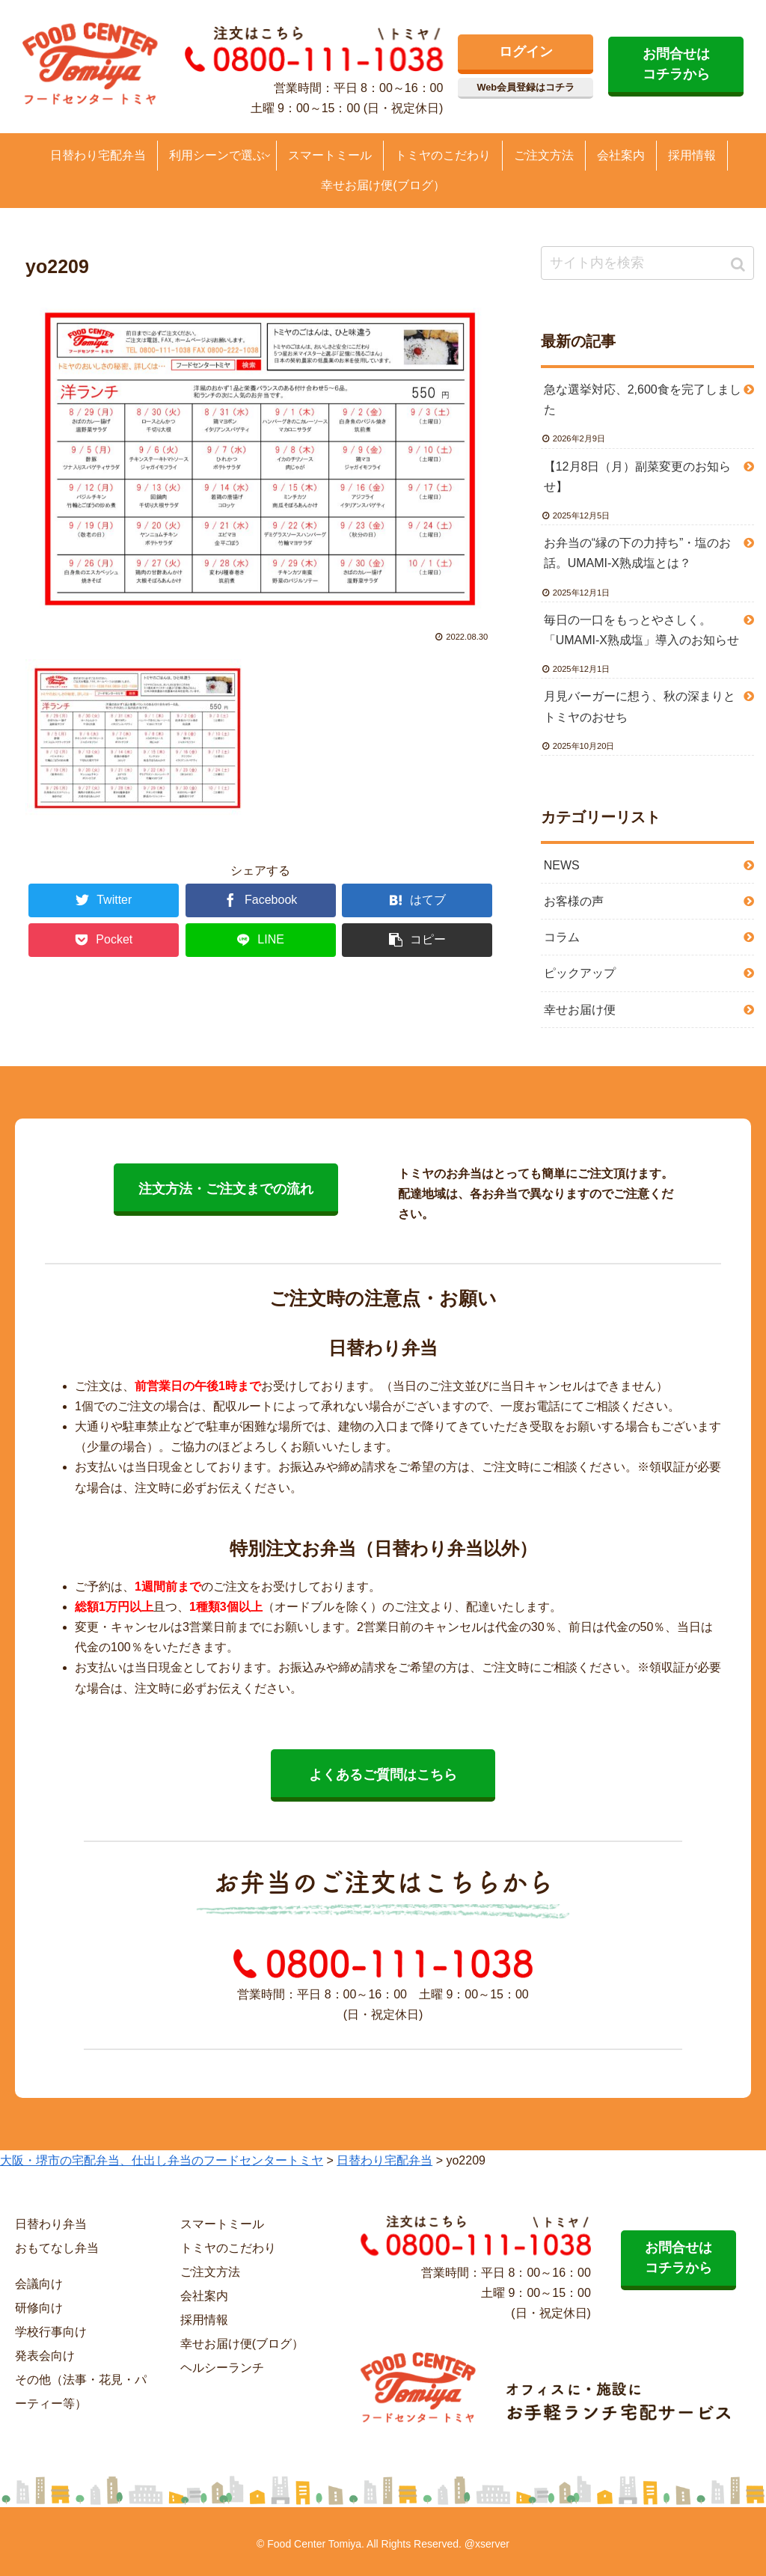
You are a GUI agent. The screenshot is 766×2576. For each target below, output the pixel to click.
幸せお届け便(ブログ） (242, 2343)
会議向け (39, 2283)
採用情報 (204, 2319)
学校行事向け (51, 2331)
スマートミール (222, 2224)
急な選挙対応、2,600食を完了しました (642, 399)
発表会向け (45, 2355)
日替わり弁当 (51, 2224)
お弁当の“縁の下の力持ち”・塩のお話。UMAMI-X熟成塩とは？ (638, 552)
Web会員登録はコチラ (525, 87)
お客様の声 (574, 901)
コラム (562, 937)
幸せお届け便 (580, 1009)
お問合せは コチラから (676, 64)
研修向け (39, 2307)
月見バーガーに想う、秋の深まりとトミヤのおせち (639, 706)
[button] (739, 264)
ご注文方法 (210, 2272)
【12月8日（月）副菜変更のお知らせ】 (638, 476)
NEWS (562, 865)
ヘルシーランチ (222, 2367)
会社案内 (204, 2295)
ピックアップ (580, 973)
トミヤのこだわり (228, 2248)
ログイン (526, 51)
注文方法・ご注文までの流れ (225, 1188)
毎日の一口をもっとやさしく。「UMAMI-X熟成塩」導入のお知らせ (641, 630)
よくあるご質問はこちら (383, 1774)
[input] (647, 263)
